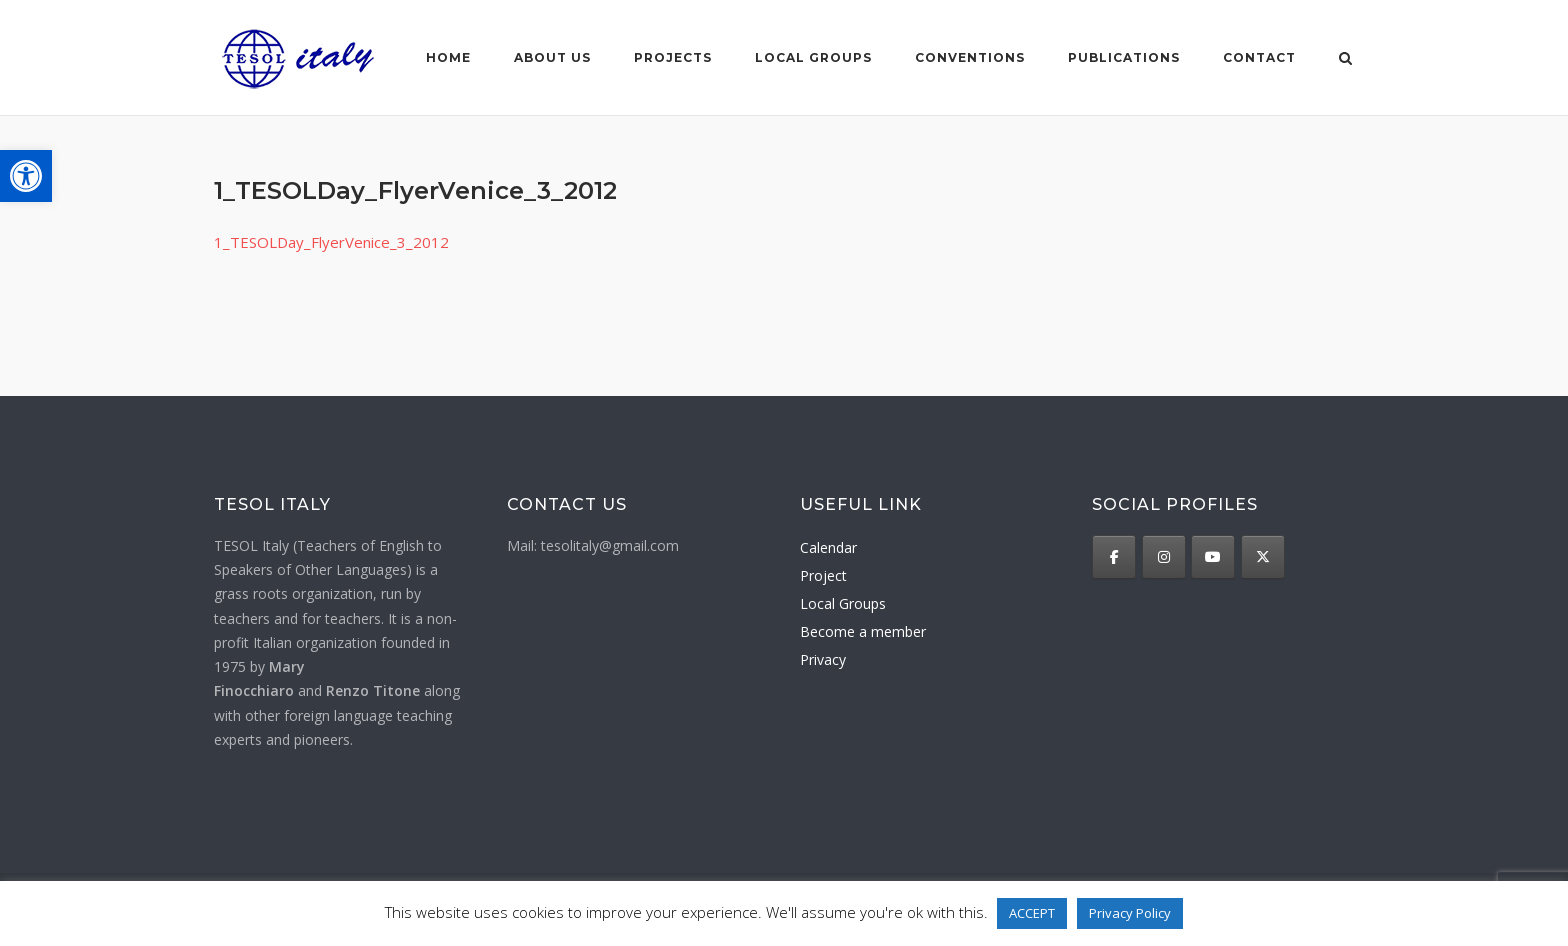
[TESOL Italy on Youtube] (1213, 557)
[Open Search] (1345, 60)
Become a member (863, 631)
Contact (1259, 57)
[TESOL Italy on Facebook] (1114, 557)
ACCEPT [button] (1032, 913)
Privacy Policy (1130, 913)
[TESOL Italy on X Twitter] (1263, 557)
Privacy (823, 659)
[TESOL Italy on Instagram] (1164, 557)
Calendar (828, 547)
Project (823, 575)
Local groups (813, 57)
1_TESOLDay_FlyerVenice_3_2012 (331, 242)
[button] (26, 176)
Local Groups (843, 603)
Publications (1124, 57)
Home (448, 57)
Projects (673, 57)
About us (552, 57)
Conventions (970, 57)
